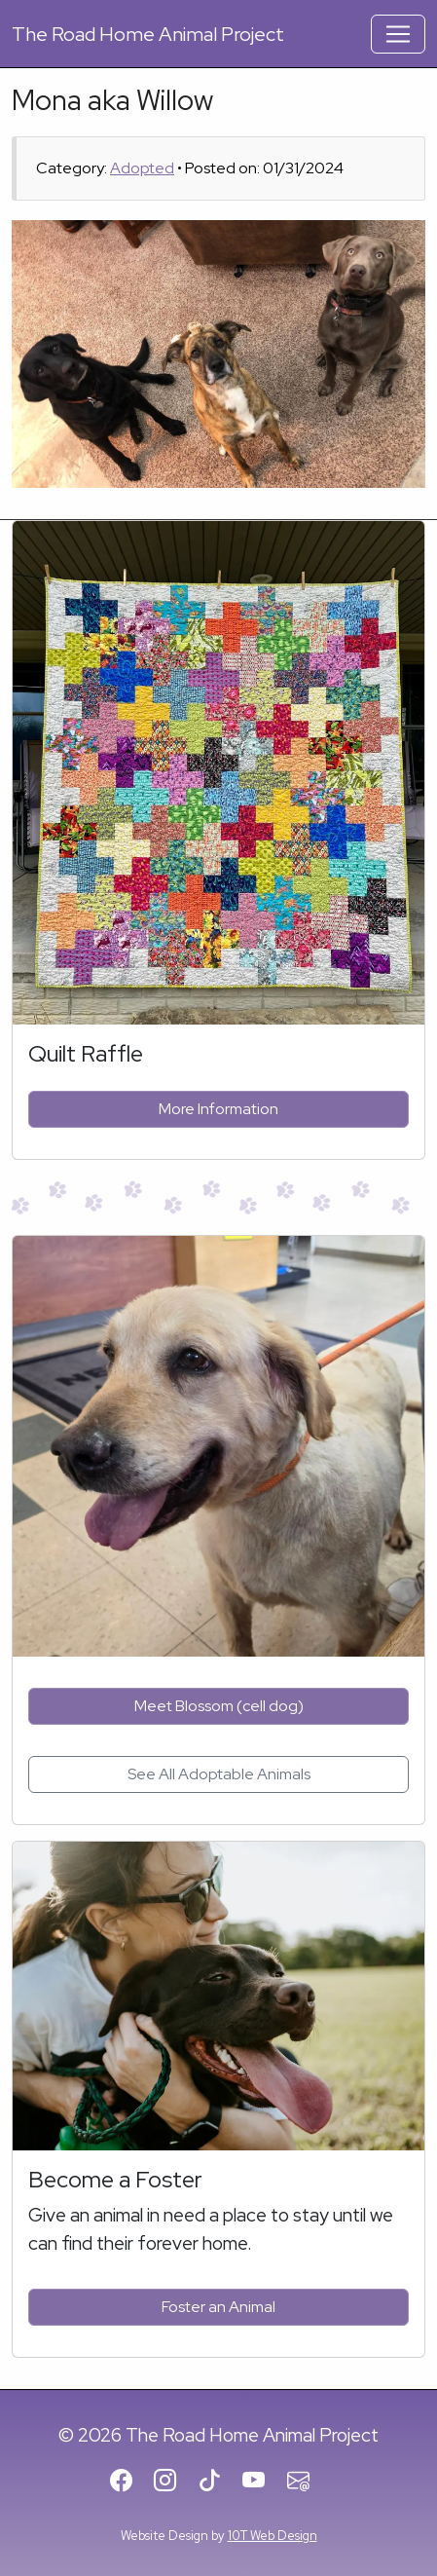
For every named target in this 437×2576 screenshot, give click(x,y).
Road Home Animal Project (148, 34)
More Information (218, 1109)
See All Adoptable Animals (218, 1774)
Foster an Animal (218, 2306)
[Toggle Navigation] (398, 34)
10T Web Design (272, 2535)
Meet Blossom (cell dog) (219, 1706)
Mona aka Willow (112, 100)
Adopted (142, 168)
